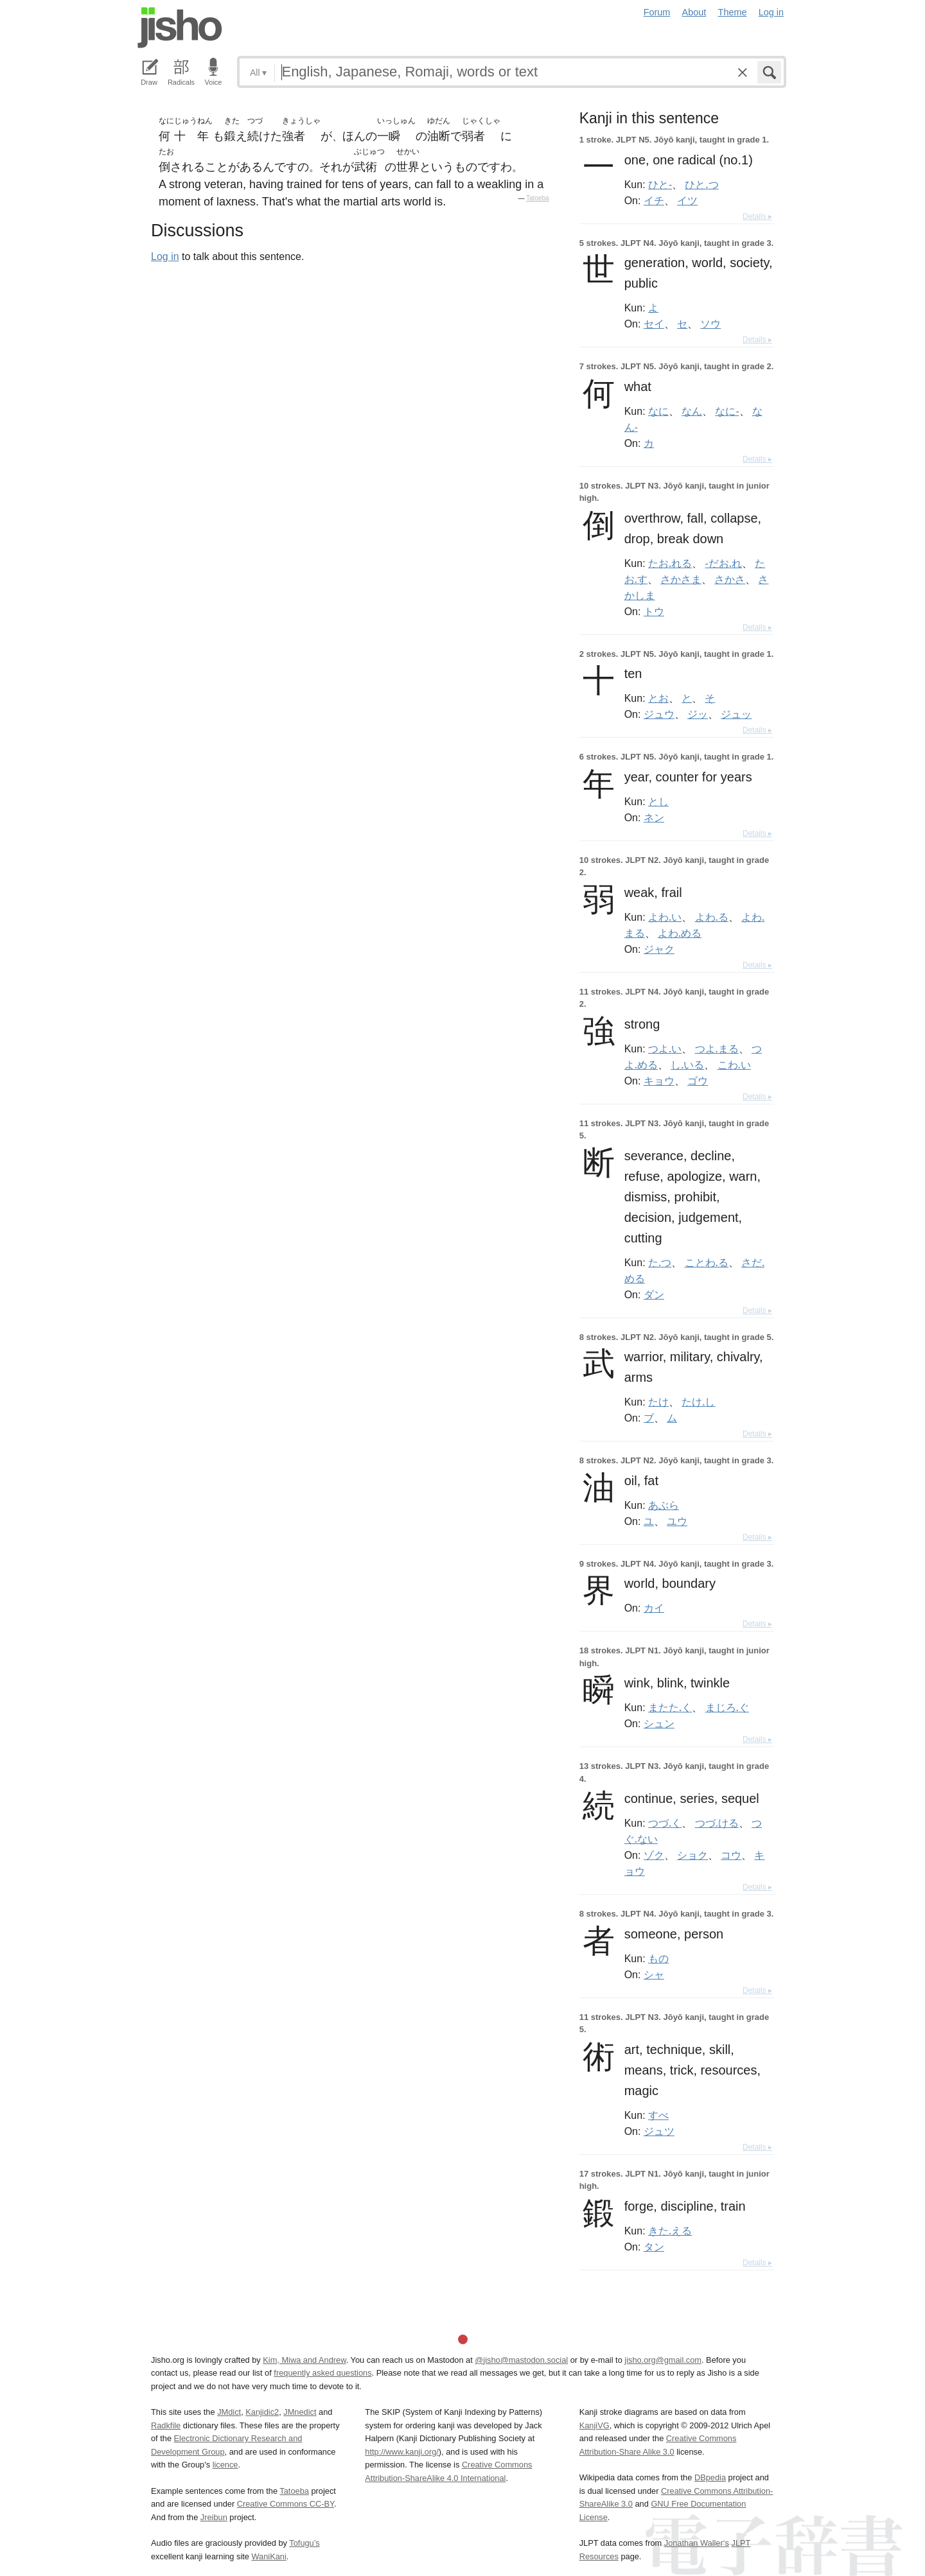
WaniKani (269, 2556)
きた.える (670, 2231)
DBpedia (710, 2477)
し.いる (687, 1064)
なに (658, 411)
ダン (654, 1294)
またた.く (670, 1707)
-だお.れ (723, 563)
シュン (659, 1723)
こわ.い (734, 1064)
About (694, 12)
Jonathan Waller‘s (696, 2543)
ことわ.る (706, 1262)
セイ (654, 324)
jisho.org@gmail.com (662, 2360)
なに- (727, 411)
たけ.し (698, 1402)
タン (654, 2247)
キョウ (659, 1081)
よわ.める (679, 933)
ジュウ (659, 714)
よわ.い (665, 917)
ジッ (697, 714)
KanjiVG (594, 2425)
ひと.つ (701, 184)
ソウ (710, 324)
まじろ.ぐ (727, 1707)
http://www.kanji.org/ (402, 2452)
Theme (732, 12)
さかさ (729, 579)
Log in (771, 12)
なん (692, 411)
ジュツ (659, 2131)
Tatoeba (537, 198)
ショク (692, 1855)
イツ (687, 200)
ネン (654, 817)
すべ (658, 2115)
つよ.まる (717, 1048)
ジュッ (736, 714)
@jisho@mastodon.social (521, 2360)
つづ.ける (717, 1823)
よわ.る (711, 917)
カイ (654, 1608)
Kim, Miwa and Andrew (304, 2360)
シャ (654, 1974)
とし (658, 801)
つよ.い (665, 1048)
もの (658, 1958)
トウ (654, 611)
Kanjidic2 (262, 2412)
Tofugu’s (304, 2543)
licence (225, 2464)
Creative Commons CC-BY (285, 2504)
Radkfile (166, 2425)
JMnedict (299, 2412)
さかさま (680, 579)
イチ (654, 200)
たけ (658, 1402)
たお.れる (670, 563)
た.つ (659, 1262)
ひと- (660, 184)
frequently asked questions (322, 2373)
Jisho (179, 27)
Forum (657, 12)
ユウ (677, 1521)
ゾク (654, 1855)
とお (658, 698)
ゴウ (697, 1081)
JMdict (229, 2412)
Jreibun (213, 2517)
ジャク (659, 949)
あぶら (663, 1505)
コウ (731, 1855)
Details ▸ (757, 216)
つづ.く (665, 1823)
